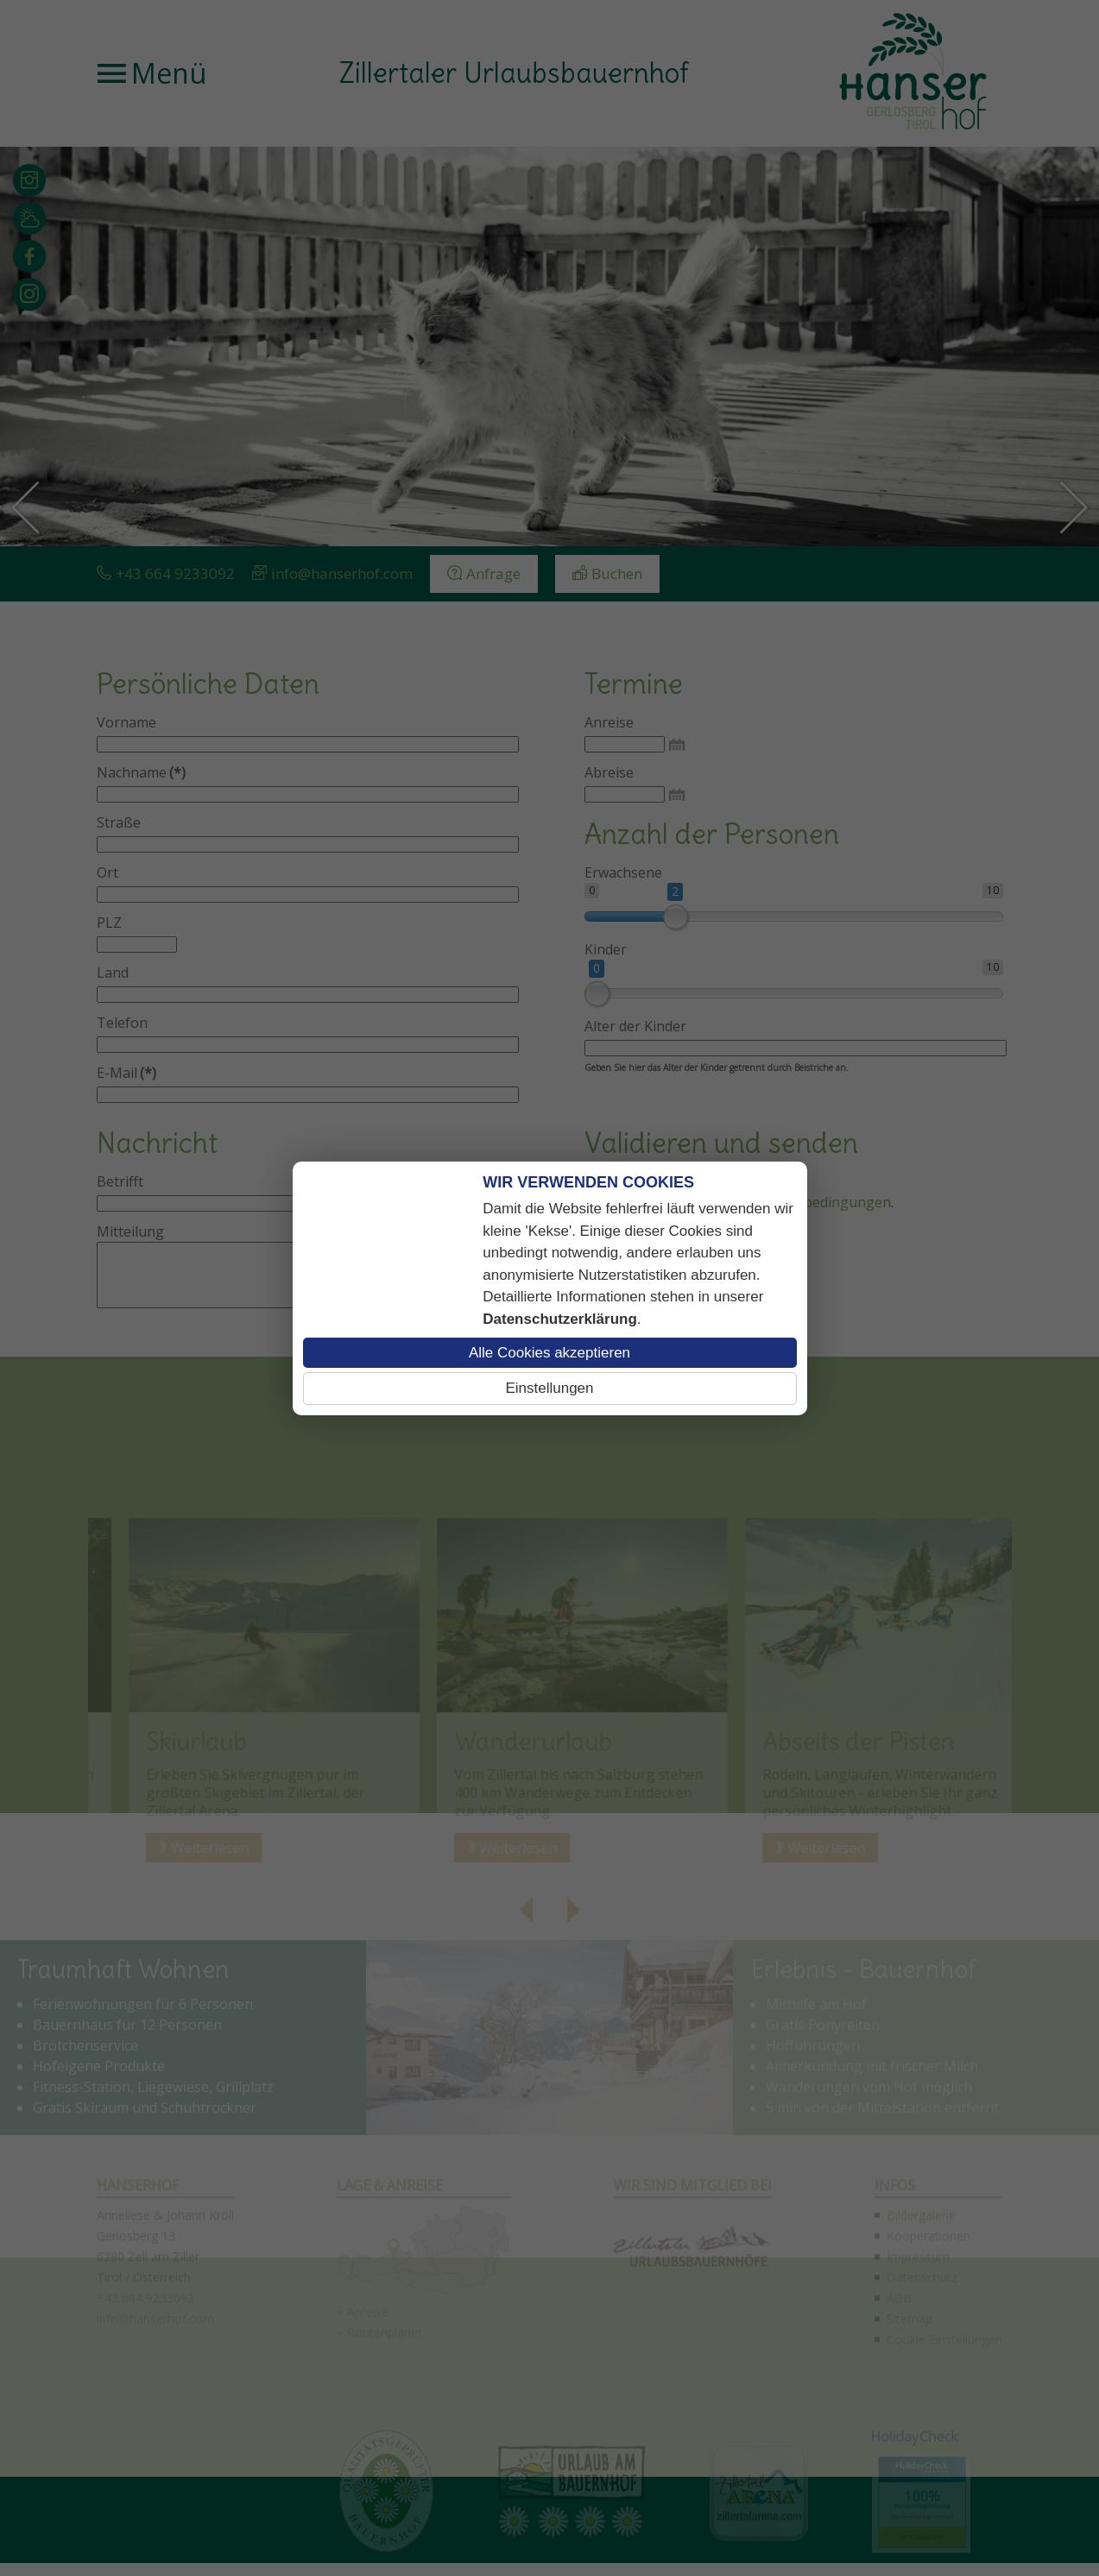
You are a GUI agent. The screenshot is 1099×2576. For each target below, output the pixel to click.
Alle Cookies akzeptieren (549, 1353)
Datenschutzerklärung (560, 1319)
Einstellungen (549, 1388)
